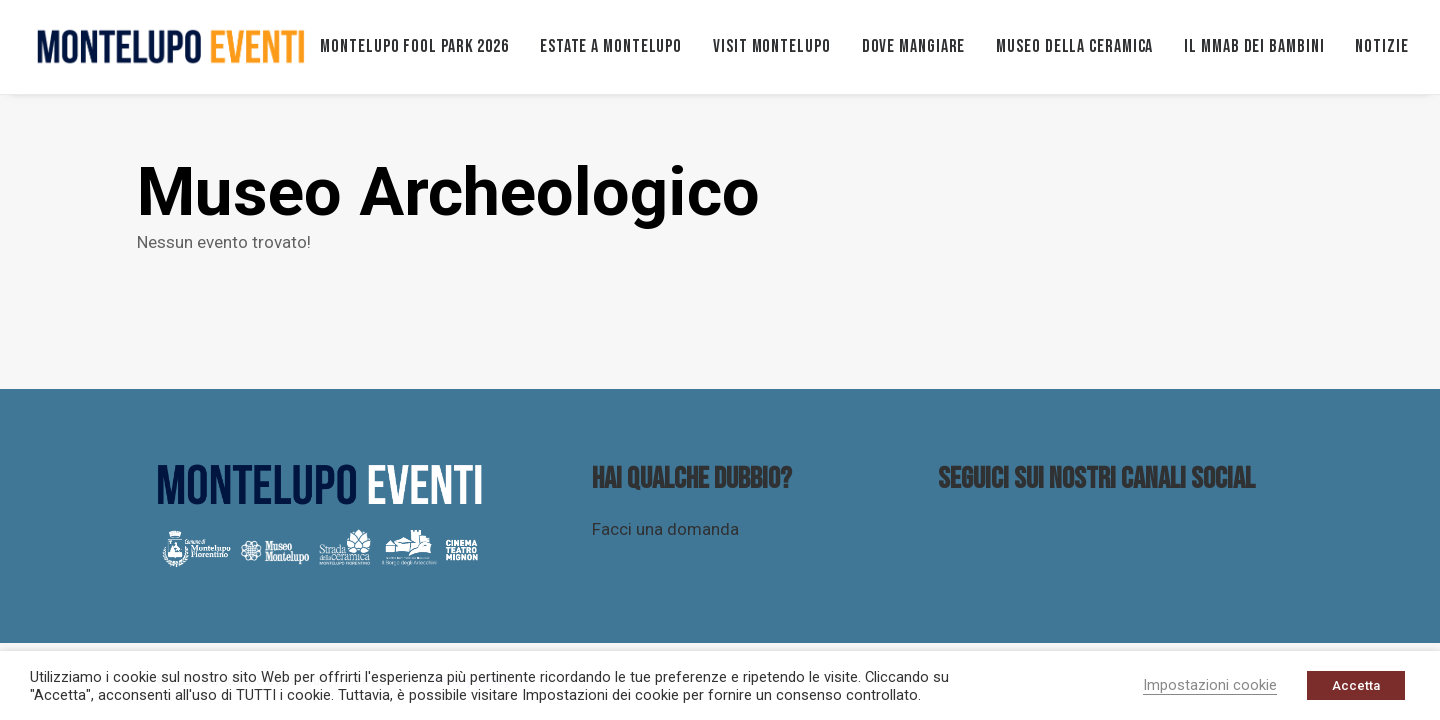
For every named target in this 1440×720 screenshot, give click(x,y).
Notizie (1381, 46)
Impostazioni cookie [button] (1210, 685)
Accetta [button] (1356, 685)
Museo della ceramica (1074, 46)
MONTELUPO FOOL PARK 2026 (414, 46)
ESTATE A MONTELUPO (611, 46)
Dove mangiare (914, 46)
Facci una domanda (665, 529)
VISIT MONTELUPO (772, 46)
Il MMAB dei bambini (1254, 46)
